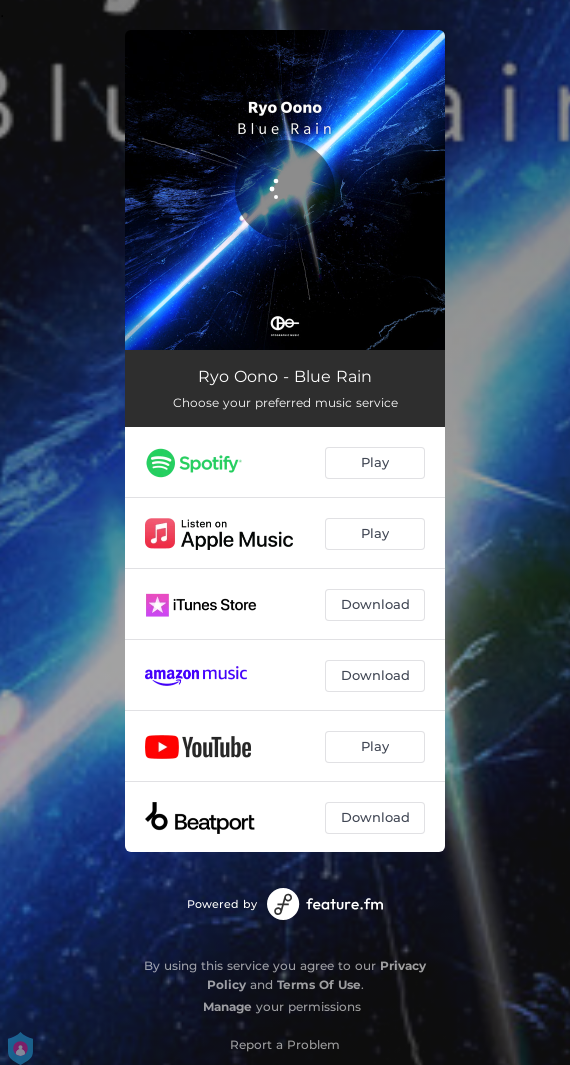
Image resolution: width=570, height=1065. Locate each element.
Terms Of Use (319, 984)
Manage (227, 1006)
